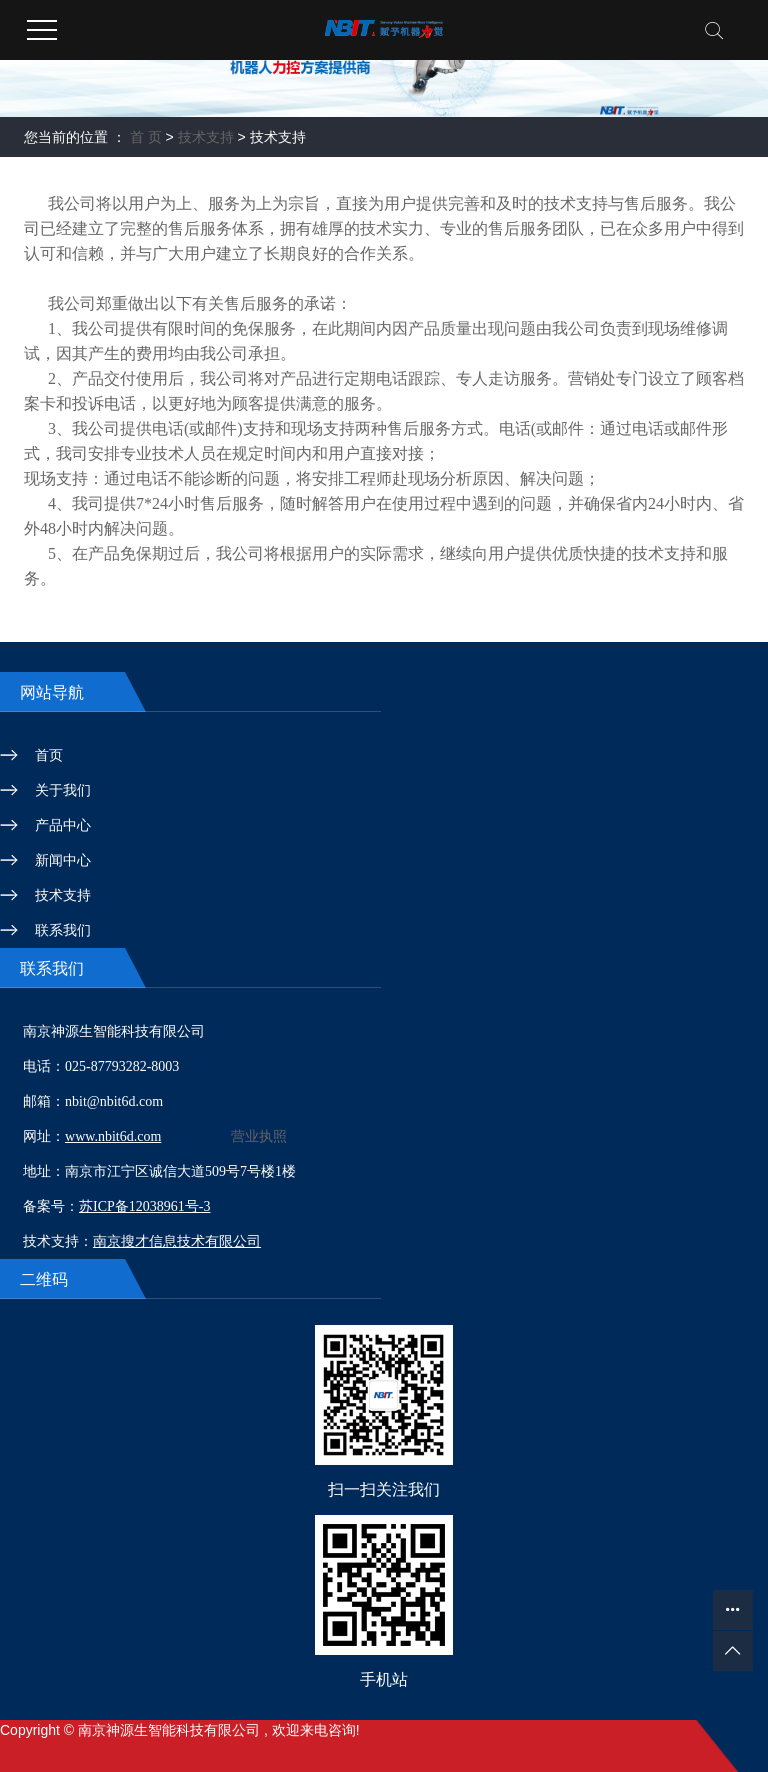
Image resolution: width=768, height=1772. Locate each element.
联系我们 (63, 930)
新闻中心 (63, 860)
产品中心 (63, 825)
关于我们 (63, 790)
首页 (49, 755)
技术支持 (206, 137)
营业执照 (259, 1136)
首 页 (146, 137)
